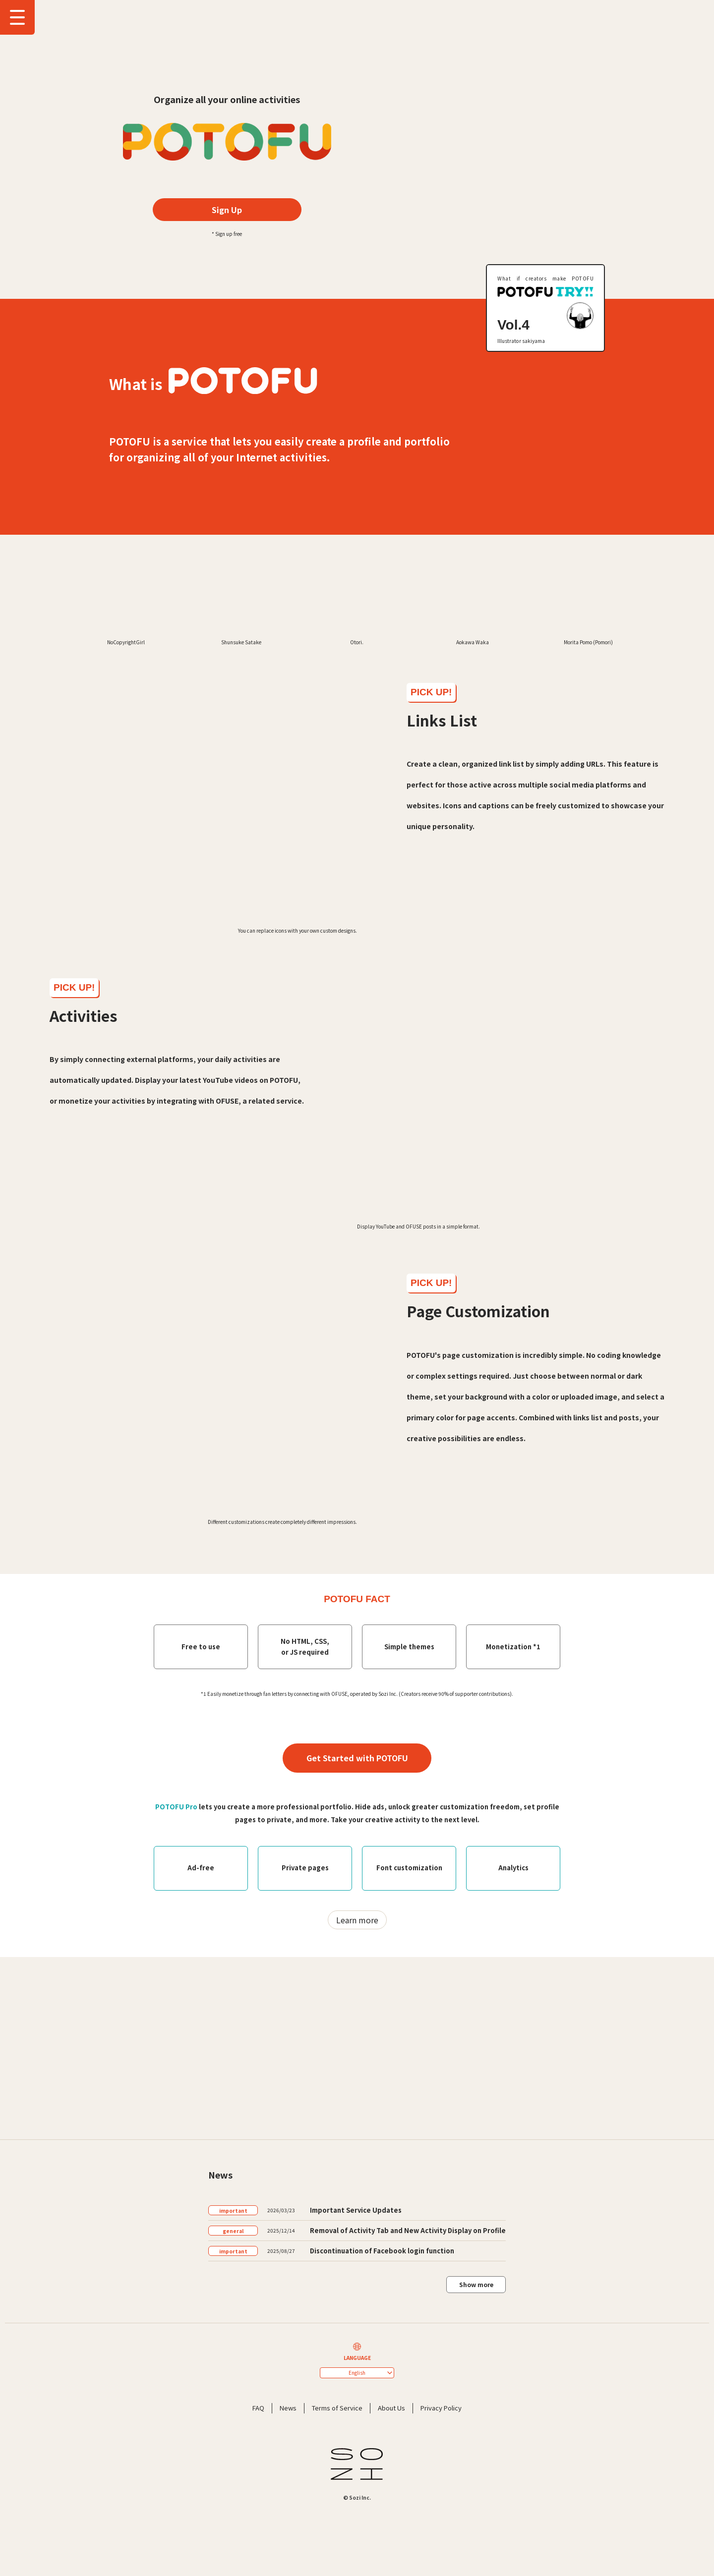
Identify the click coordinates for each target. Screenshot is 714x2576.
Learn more (357, 2011)
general (233, 2323)
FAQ (258, 2500)
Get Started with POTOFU (357, 1850)
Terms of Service (337, 2500)
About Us (391, 2500)
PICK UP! (431, 784)
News (288, 2500)
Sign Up (227, 210)
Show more (476, 2376)
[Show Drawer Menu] (17, 17)
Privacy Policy (441, 2500)
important (233, 2302)
